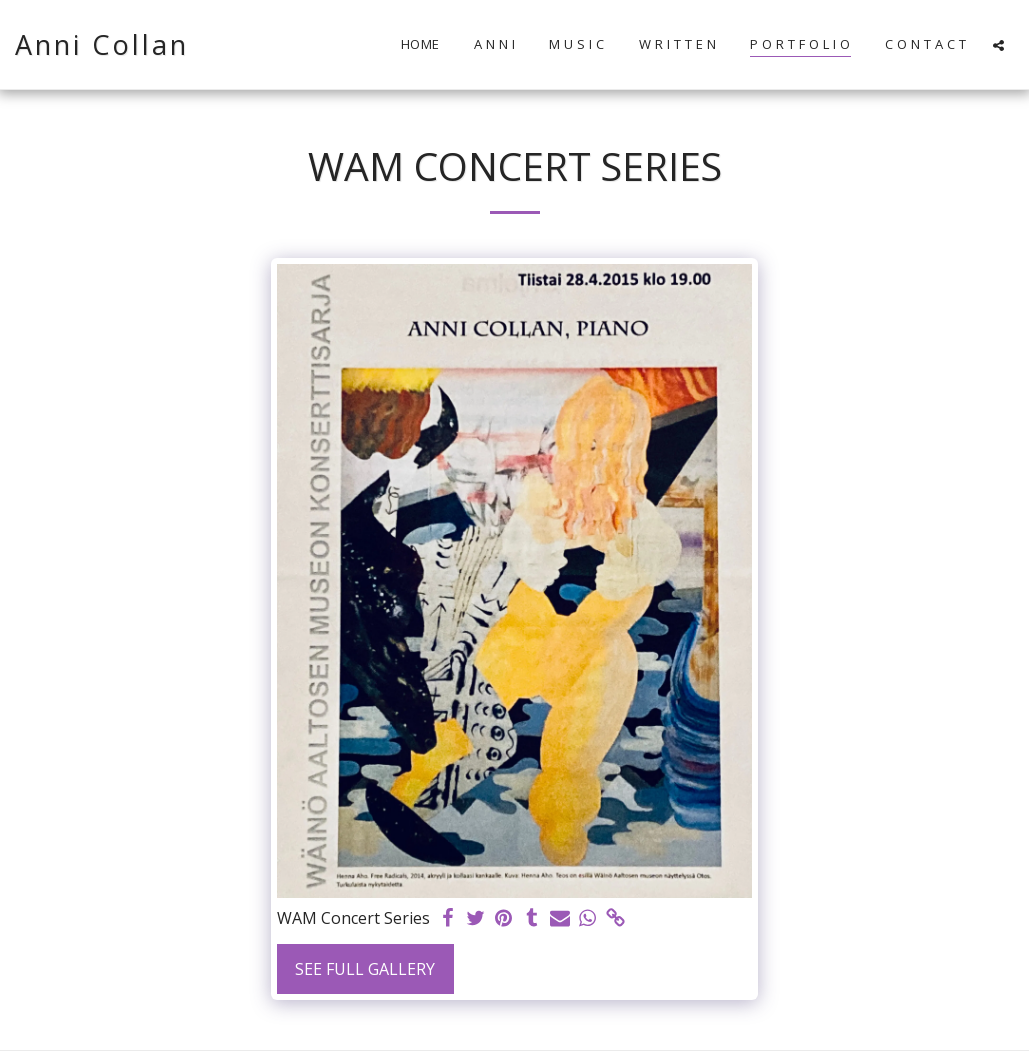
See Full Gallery (365, 969)
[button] (998, 45)
